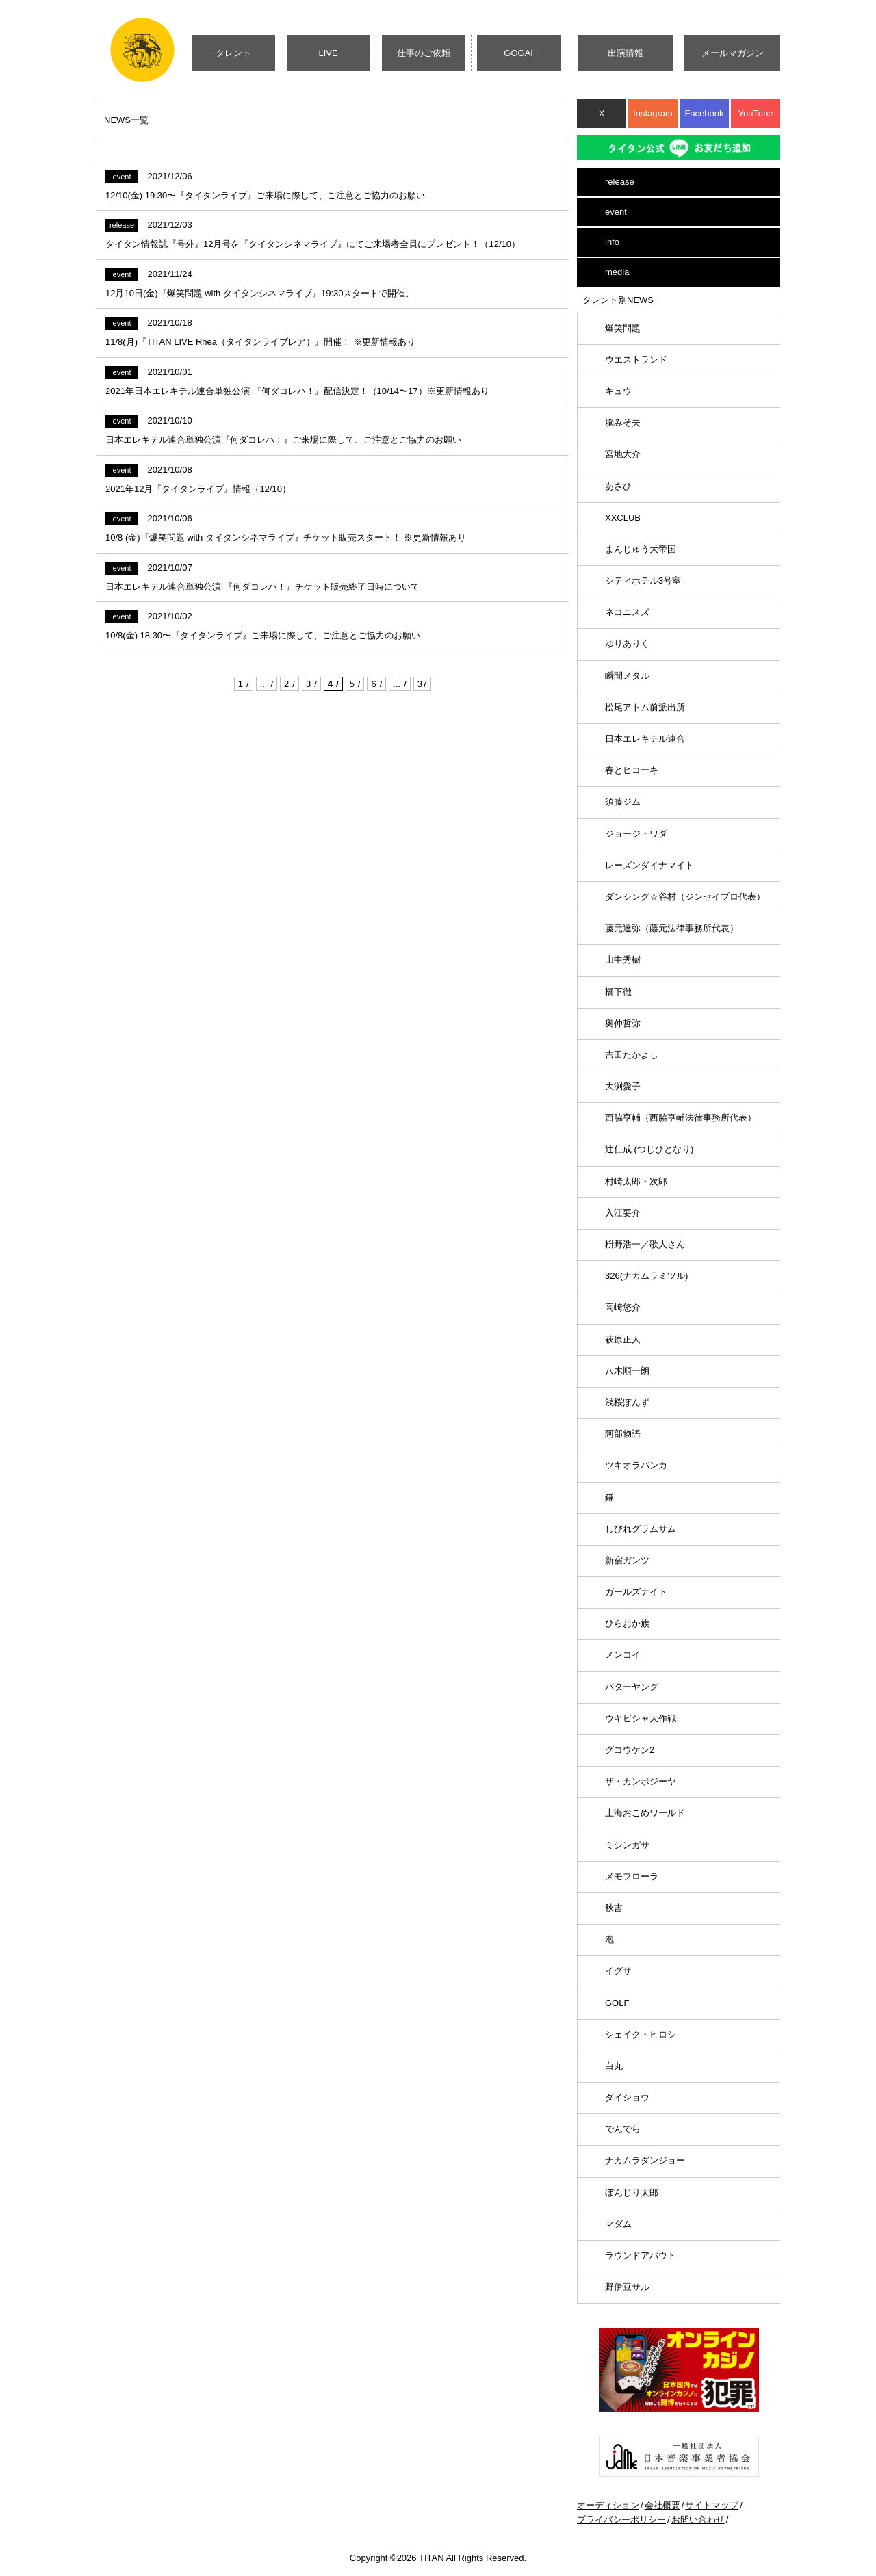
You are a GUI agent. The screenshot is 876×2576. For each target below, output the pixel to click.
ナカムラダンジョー (645, 2160)
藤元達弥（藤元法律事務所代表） (671, 928)
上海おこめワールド (645, 1813)
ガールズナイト (636, 1592)
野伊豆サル (627, 2287)
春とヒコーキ (631, 770)
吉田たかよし (631, 1055)
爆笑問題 (623, 328)
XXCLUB (623, 517)
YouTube (755, 113)
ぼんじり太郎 (631, 2192)
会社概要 (662, 2505)
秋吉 (614, 1908)
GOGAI (518, 53)
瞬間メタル (627, 676)
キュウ (618, 391)
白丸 (614, 2066)
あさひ (618, 486)
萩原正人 (623, 1339)
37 (422, 684)
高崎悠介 (623, 1307)
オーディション (608, 2505)
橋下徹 (618, 992)
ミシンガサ (627, 1845)
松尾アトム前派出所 (645, 707)
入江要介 (623, 1213)
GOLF (617, 2003)
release (619, 182)
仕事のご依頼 (423, 53)
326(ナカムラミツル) (646, 1276)
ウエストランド (636, 359)
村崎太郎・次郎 (636, 1181)
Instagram (653, 113)
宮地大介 (623, 454)
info (612, 242)
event (616, 212)
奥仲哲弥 (623, 1023)
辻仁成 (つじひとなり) (649, 1149)
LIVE (328, 53)
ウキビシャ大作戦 (640, 1718)
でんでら (623, 2129)
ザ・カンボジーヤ (640, 1781)
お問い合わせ (698, 2519)
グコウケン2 (629, 1750)
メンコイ (623, 1655)
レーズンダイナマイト (649, 865)
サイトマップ (711, 2505)
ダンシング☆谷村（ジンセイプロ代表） (685, 897)
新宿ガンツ (627, 1560)
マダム (618, 2224)
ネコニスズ (627, 612)
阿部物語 (623, 1434)
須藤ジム (623, 801)
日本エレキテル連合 (645, 738)
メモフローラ (631, 1876)
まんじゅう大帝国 (640, 549)
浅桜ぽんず (627, 1402)
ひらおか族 (627, 1623)
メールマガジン (732, 53)
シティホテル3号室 (643, 580)
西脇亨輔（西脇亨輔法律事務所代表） (680, 1118)
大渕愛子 (623, 1086)
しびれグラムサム (640, 1529)
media (617, 272)
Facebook (703, 113)
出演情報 (625, 53)
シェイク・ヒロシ (640, 2034)
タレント (233, 53)
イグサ (618, 1971)
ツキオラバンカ (636, 1465)
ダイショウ (627, 2097)
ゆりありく (627, 643)
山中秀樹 (623, 959)
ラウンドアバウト (640, 2255)
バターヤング (631, 1687)
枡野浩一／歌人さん (645, 1244)
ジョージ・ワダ (636, 834)
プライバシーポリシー (621, 2519)
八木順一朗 (627, 1371)
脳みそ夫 (623, 422)
